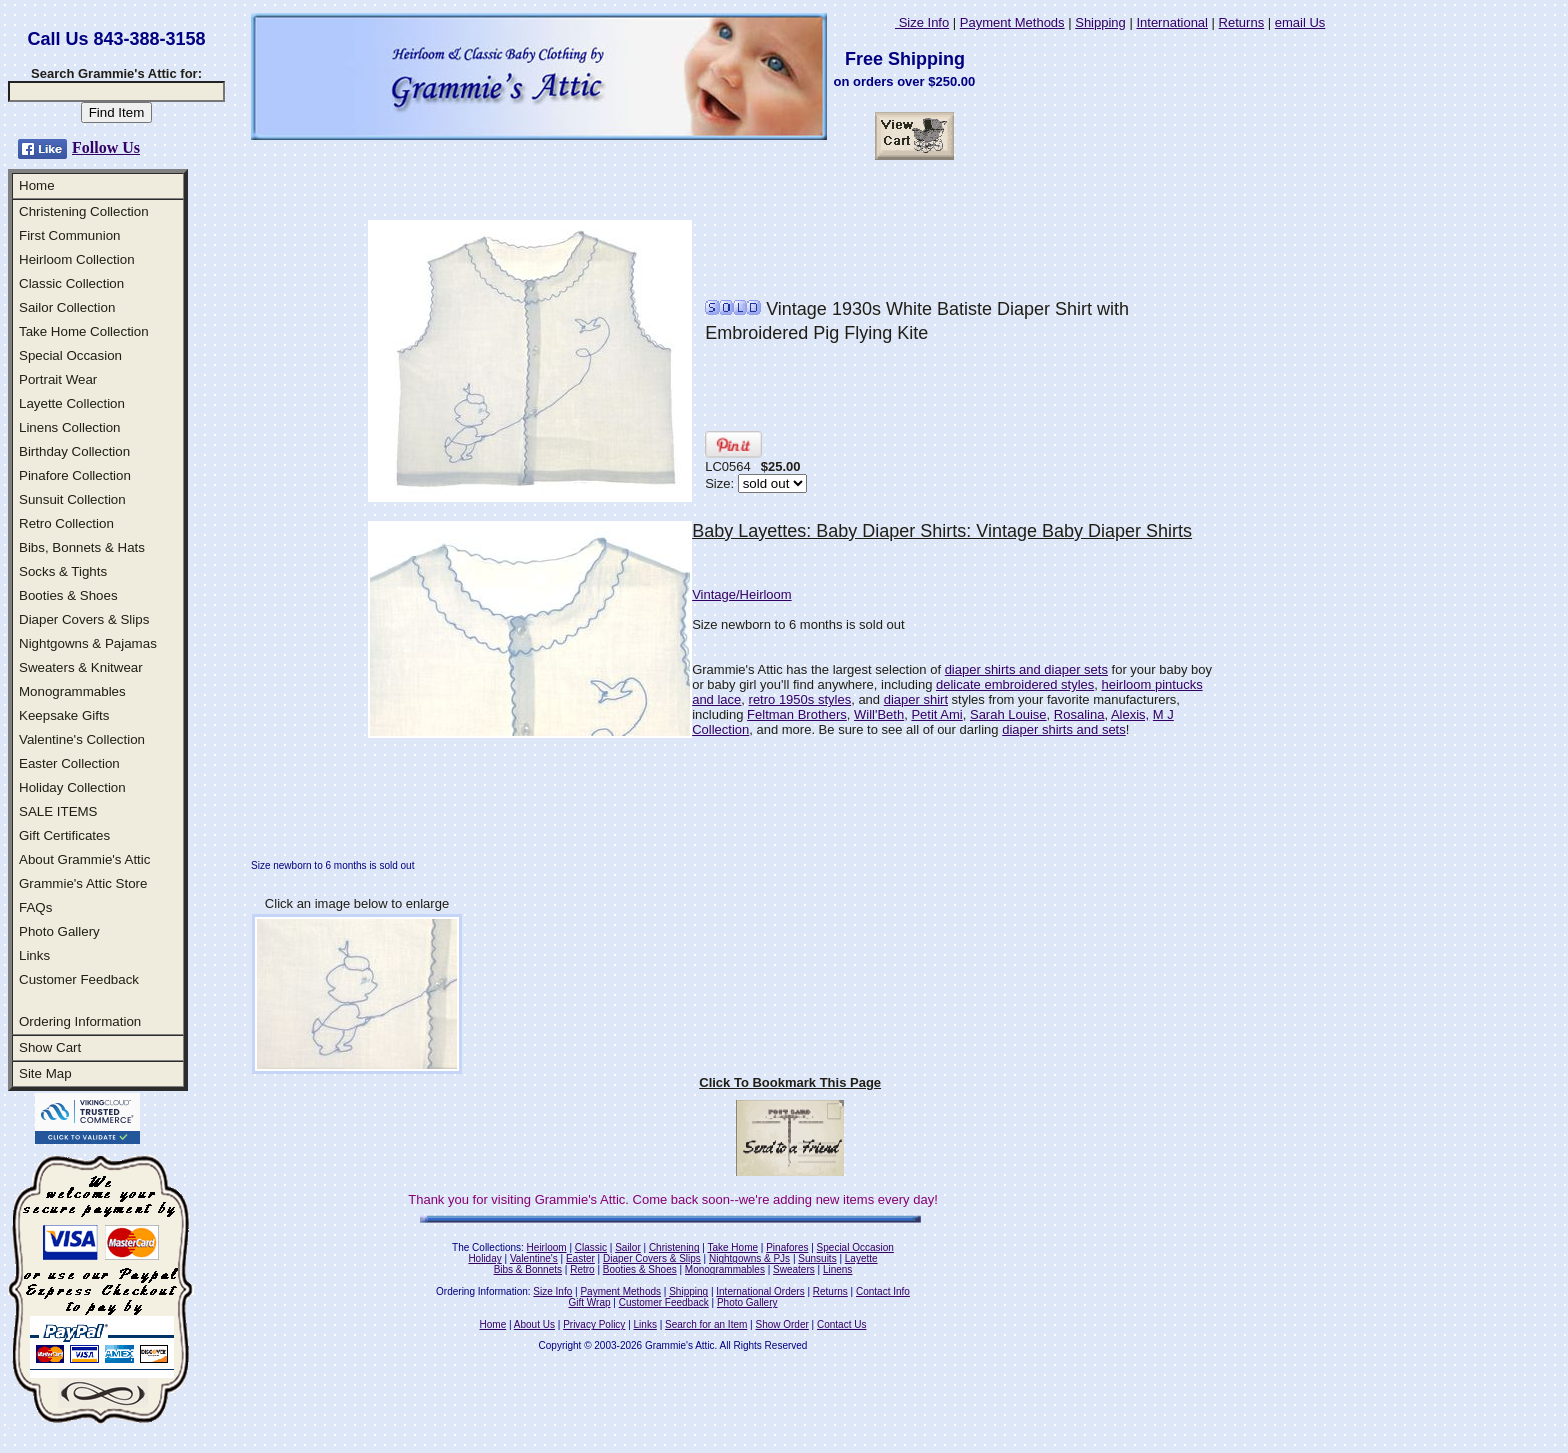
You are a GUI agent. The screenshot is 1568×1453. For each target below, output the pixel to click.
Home (37, 185)
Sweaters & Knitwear (81, 667)
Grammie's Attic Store (83, 883)
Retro (582, 1269)
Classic (591, 1247)
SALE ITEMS (58, 811)
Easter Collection (69, 763)
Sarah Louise (1008, 714)
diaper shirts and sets (1064, 729)
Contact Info (883, 1291)
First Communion (69, 235)
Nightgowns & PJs (749, 1258)
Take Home (732, 1247)
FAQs (35, 907)
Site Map (45, 1073)
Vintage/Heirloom (741, 594)
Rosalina (1079, 714)
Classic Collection (71, 283)
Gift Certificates (64, 835)
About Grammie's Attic (84, 859)
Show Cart (50, 1047)
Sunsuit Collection (72, 499)
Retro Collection (66, 523)
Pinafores (787, 1247)
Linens (837, 1269)
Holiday (484, 1258)
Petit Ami (936, 714)
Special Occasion (70, 355)
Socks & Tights (63, 571)
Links (34, 955)
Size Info (922, 22)
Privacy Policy (594, 1324)
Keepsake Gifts (64, 715)
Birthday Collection (74, 451)
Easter (580, 1258)
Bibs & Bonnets (528, 1269)
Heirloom (547, 1247)
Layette (861, 1258)
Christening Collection (84, 211)
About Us (534, 1324)
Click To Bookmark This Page (790, 1082)
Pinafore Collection (75, 475)
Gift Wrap (590, 1302)
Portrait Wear (58, 379)
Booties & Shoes (68, 595)
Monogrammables (72, 691)
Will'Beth (879, 714)
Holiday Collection (72, 787)
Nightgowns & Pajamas (88, 643)
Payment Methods (1012, 22)
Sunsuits (817, 1258)
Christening (674, 1247)
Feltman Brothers (797, 714)
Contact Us (841, 1324)
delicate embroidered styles (1015, 684)
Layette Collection (72, 403)
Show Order (781, 1324)
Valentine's (534, 1258)
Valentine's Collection (82, 739)
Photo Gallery (59, 931)
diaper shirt (916, 699)
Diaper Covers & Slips (84, 619)
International (1172, 22)
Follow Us (106, 147)
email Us (1300, 22)
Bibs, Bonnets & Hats (82, 547)
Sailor (628, 1247)
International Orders (760, 1291)
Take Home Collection (84, 331)
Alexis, (1130, 714)
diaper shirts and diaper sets (1026, 669)
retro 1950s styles (800, 699)
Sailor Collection (67, 307)
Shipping (1100, 22)
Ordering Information (80, 1021)
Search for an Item (706, 1324)
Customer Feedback (79, 979)
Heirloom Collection (77, 259)
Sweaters (794, 1269)
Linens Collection (70, 427)
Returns (1242, 22)
